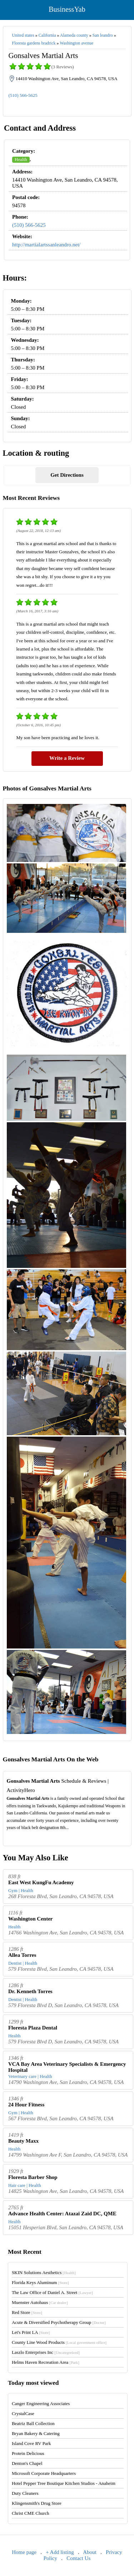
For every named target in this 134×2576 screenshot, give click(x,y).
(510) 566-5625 (23, 95)
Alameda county (74, 35)
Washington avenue (76, 43)
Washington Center (30, 1919)
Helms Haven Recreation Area (45, 2362)
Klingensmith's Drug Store (36, 2503)
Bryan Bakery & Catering (36, 2433)
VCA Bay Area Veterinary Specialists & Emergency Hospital (67, 2067)
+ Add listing (60, 2552)
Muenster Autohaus (40, 2302)
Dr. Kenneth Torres (30, 1991)
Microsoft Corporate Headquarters (44, 2473)
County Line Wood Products (59, 2342)
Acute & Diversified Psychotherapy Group (59, 2322)
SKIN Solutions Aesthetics (44, 2272)
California (47, 35)
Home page (24, 2552)
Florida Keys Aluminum (40, 2282)
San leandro (103, 35)
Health (21, 159)
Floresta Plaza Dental (32, 2028)
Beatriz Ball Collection (33, 2423)
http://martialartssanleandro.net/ (46, 244)
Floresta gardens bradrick (34, 43)
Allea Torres (22, 1955)
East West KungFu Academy (41, 1882)
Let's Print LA (31, 2332)
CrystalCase (23, 2413)
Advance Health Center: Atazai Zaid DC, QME (62, 2213)
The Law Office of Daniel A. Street (52, 2292)
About (89, 2552)
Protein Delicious (28, 2453)
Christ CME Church (30, 2513)
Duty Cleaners (25, 2493)
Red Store (27, 2312)
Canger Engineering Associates (41, 2403)
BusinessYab (67, 9)
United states (23, 35)
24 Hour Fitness (26, 2104)
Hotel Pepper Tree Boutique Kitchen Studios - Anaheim (63, 2483)
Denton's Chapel (27, 2463)
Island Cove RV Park (31, 2443)
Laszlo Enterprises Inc (46, 2352)
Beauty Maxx (23, 2141)
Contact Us (78, 2558)
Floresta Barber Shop (33, 2177)
